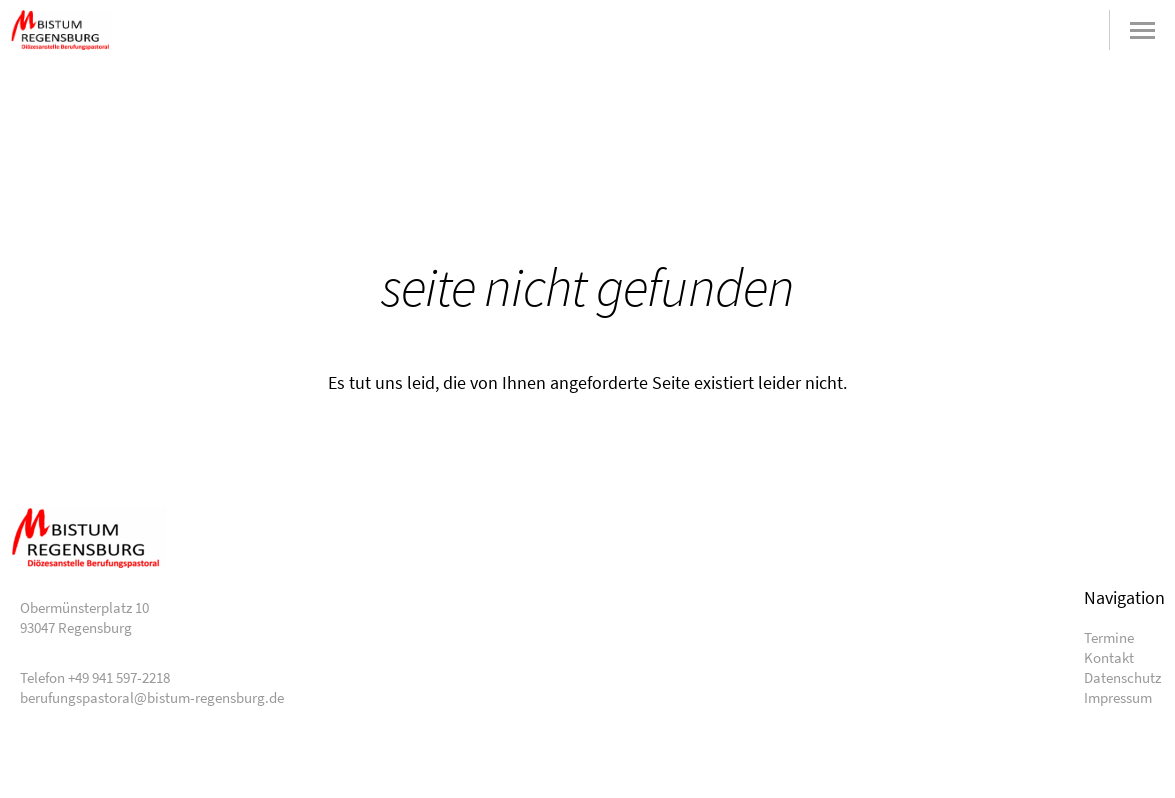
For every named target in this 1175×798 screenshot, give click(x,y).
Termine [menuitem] (1109, 637)
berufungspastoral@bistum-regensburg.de (978, 30)
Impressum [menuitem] (1118, 697)
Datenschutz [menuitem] (1122, 677)
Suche (1076, 30)
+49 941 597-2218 (1027, 30)
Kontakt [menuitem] (1109, 657)
